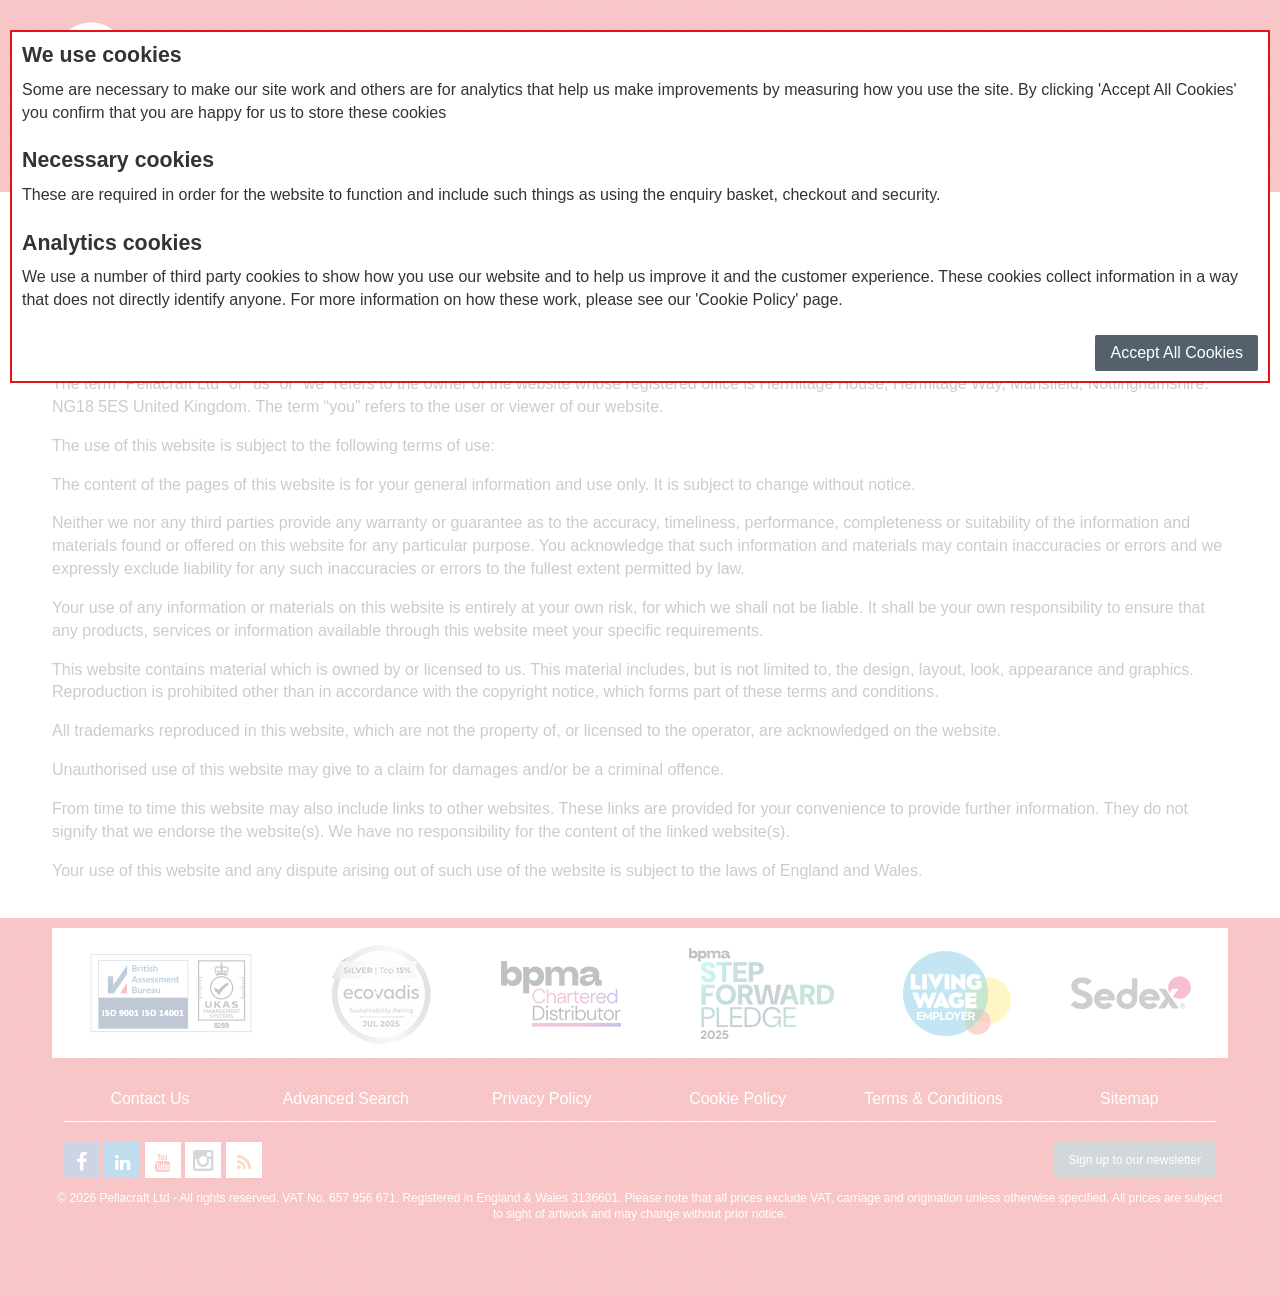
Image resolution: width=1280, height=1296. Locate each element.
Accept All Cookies (1176, 352)
